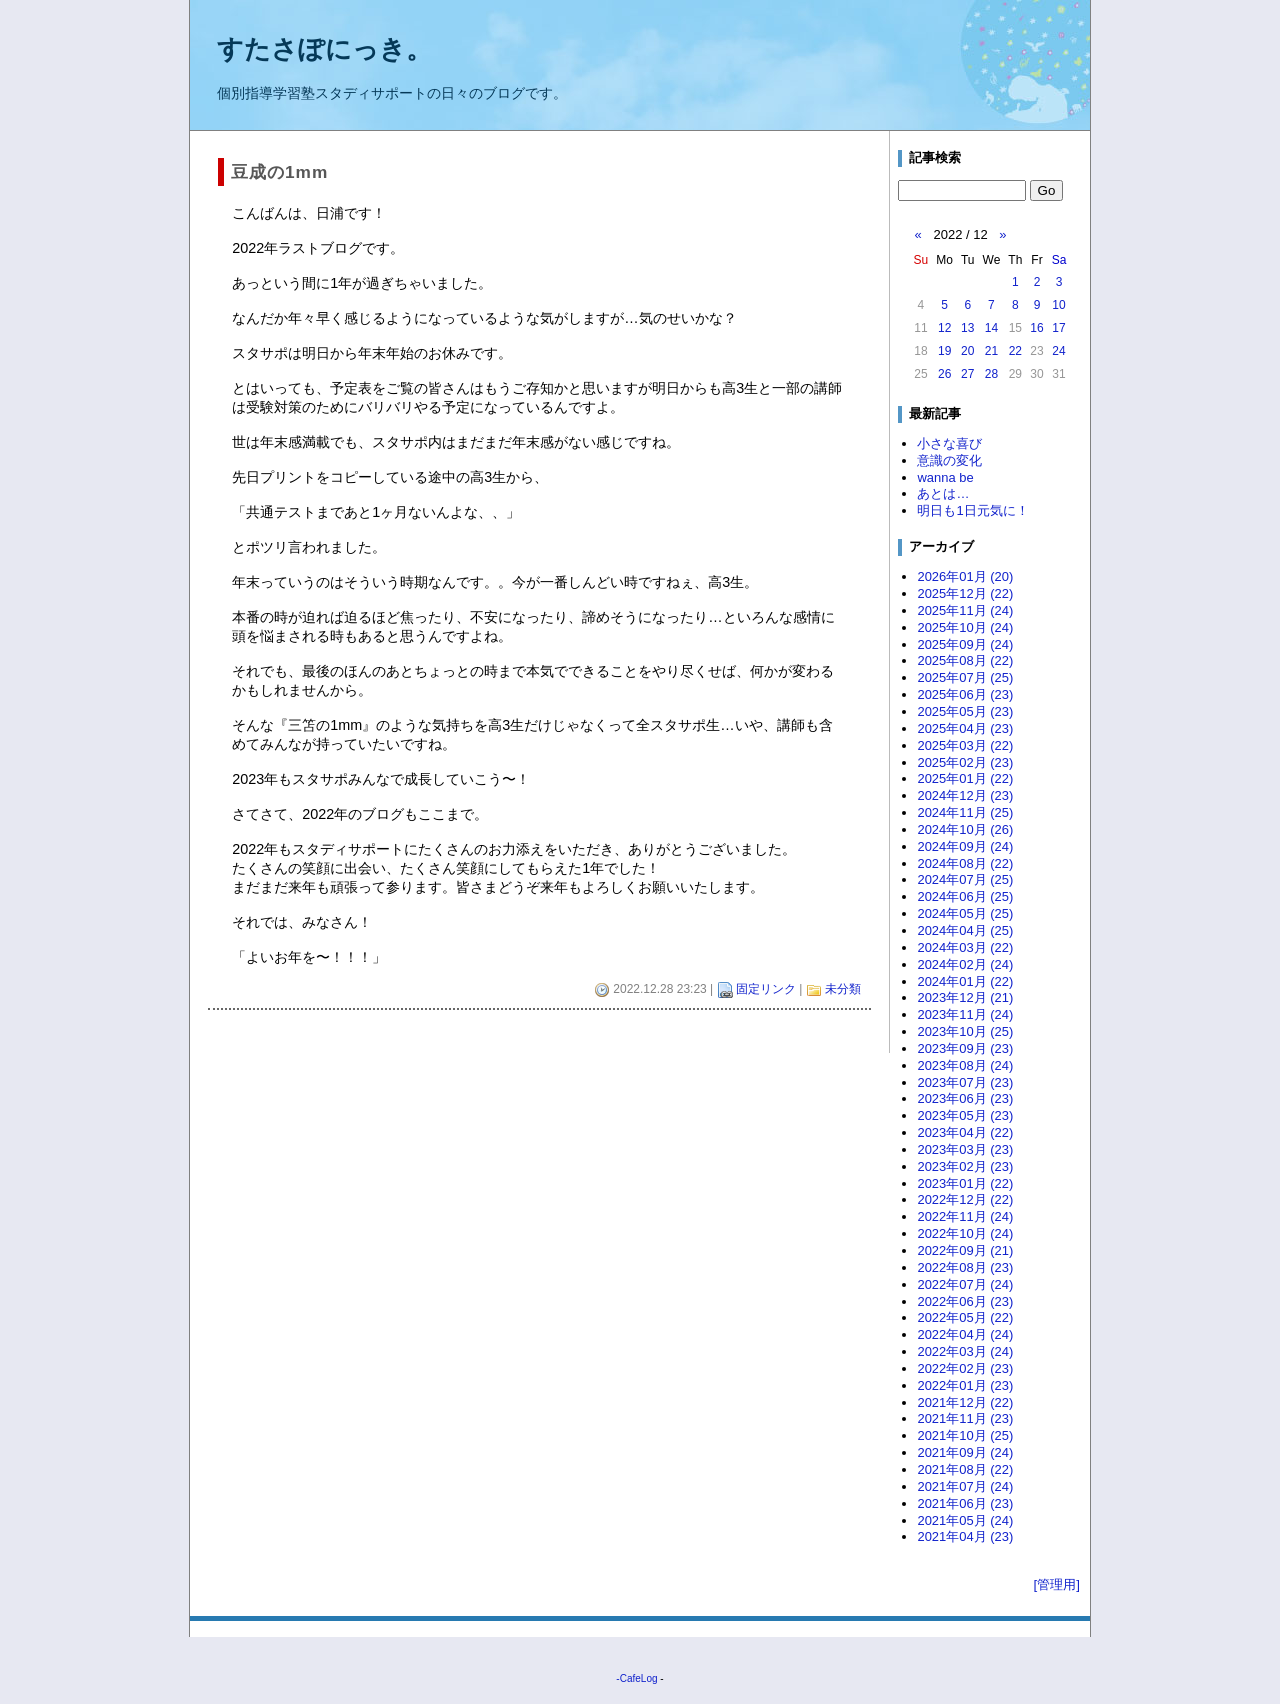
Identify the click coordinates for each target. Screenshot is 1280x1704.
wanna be (945, 477)
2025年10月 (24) (965, 627)
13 (967, 328)
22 (1015, 351)
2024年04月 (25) (965, 930)
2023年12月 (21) (965, 997)
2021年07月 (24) (965, 1486)
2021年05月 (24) (965, 1520)
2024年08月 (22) (965, 863)
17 (1058, 328)
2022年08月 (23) (965, 1267)
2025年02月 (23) (965, 762)
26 (944, 374)
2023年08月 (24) (965, 1065)
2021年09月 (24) (965, 1452)
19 (944, 351)
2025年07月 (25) (965, 677)
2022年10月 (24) (965, 1233)
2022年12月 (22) (965, 1199)
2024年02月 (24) (965, 964)
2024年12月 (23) (965, 795)
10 (1058, 305)
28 (991, 374)
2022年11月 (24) (965, 1216)
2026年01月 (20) (965, 576)
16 (1036, 328)
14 (991, 328)
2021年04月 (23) (965, 1536)
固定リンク (766, 989)
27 (967, 374)
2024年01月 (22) (965, 981)
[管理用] (1057, 1584)
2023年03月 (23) (965, 1149)
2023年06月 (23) (965, 1098)
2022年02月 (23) (965, 1368)
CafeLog (639, 1678)
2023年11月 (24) (965, 1014)
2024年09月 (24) (965, 846)
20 (967, 351)
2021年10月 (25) (965, 1435)
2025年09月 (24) (965, 644)
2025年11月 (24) (965, 610)
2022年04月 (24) (965, 1334)
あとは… (943, 493)
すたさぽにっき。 (324, 49)
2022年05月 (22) (965, 1317)
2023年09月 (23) (965, 1048)
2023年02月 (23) (965, 1166)
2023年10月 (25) (965, 1031)
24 (1058, 351)
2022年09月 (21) (965, 1250)
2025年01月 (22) (965, 778)
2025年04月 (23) (965, 728)
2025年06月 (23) (965, 694)
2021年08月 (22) (965, 1469)
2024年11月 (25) (965, 812)
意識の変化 (949, 460)
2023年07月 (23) (965, 1082)
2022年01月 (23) (965, 1385)
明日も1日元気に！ (972, 510)
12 (944, 328)
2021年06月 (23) (965, 1503)
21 (991, 351)
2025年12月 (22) (965, 593)
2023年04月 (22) (965, 1132)
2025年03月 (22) (965, 745)
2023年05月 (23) (965, 1115)
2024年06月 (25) (965, 896)
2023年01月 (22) (965, 1183)
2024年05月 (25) (965, 913)
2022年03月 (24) (965, 1351)
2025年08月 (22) (965, 660)
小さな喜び (949, 443)
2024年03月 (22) (965, 947)
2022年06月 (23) (965, 1301)
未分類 (843, 989)
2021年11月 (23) (965, 1418)
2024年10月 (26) (965, 829)
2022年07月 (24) (965, 1284)
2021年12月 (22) (965, 1402)
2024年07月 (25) (965, 879)
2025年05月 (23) (965, 711)
